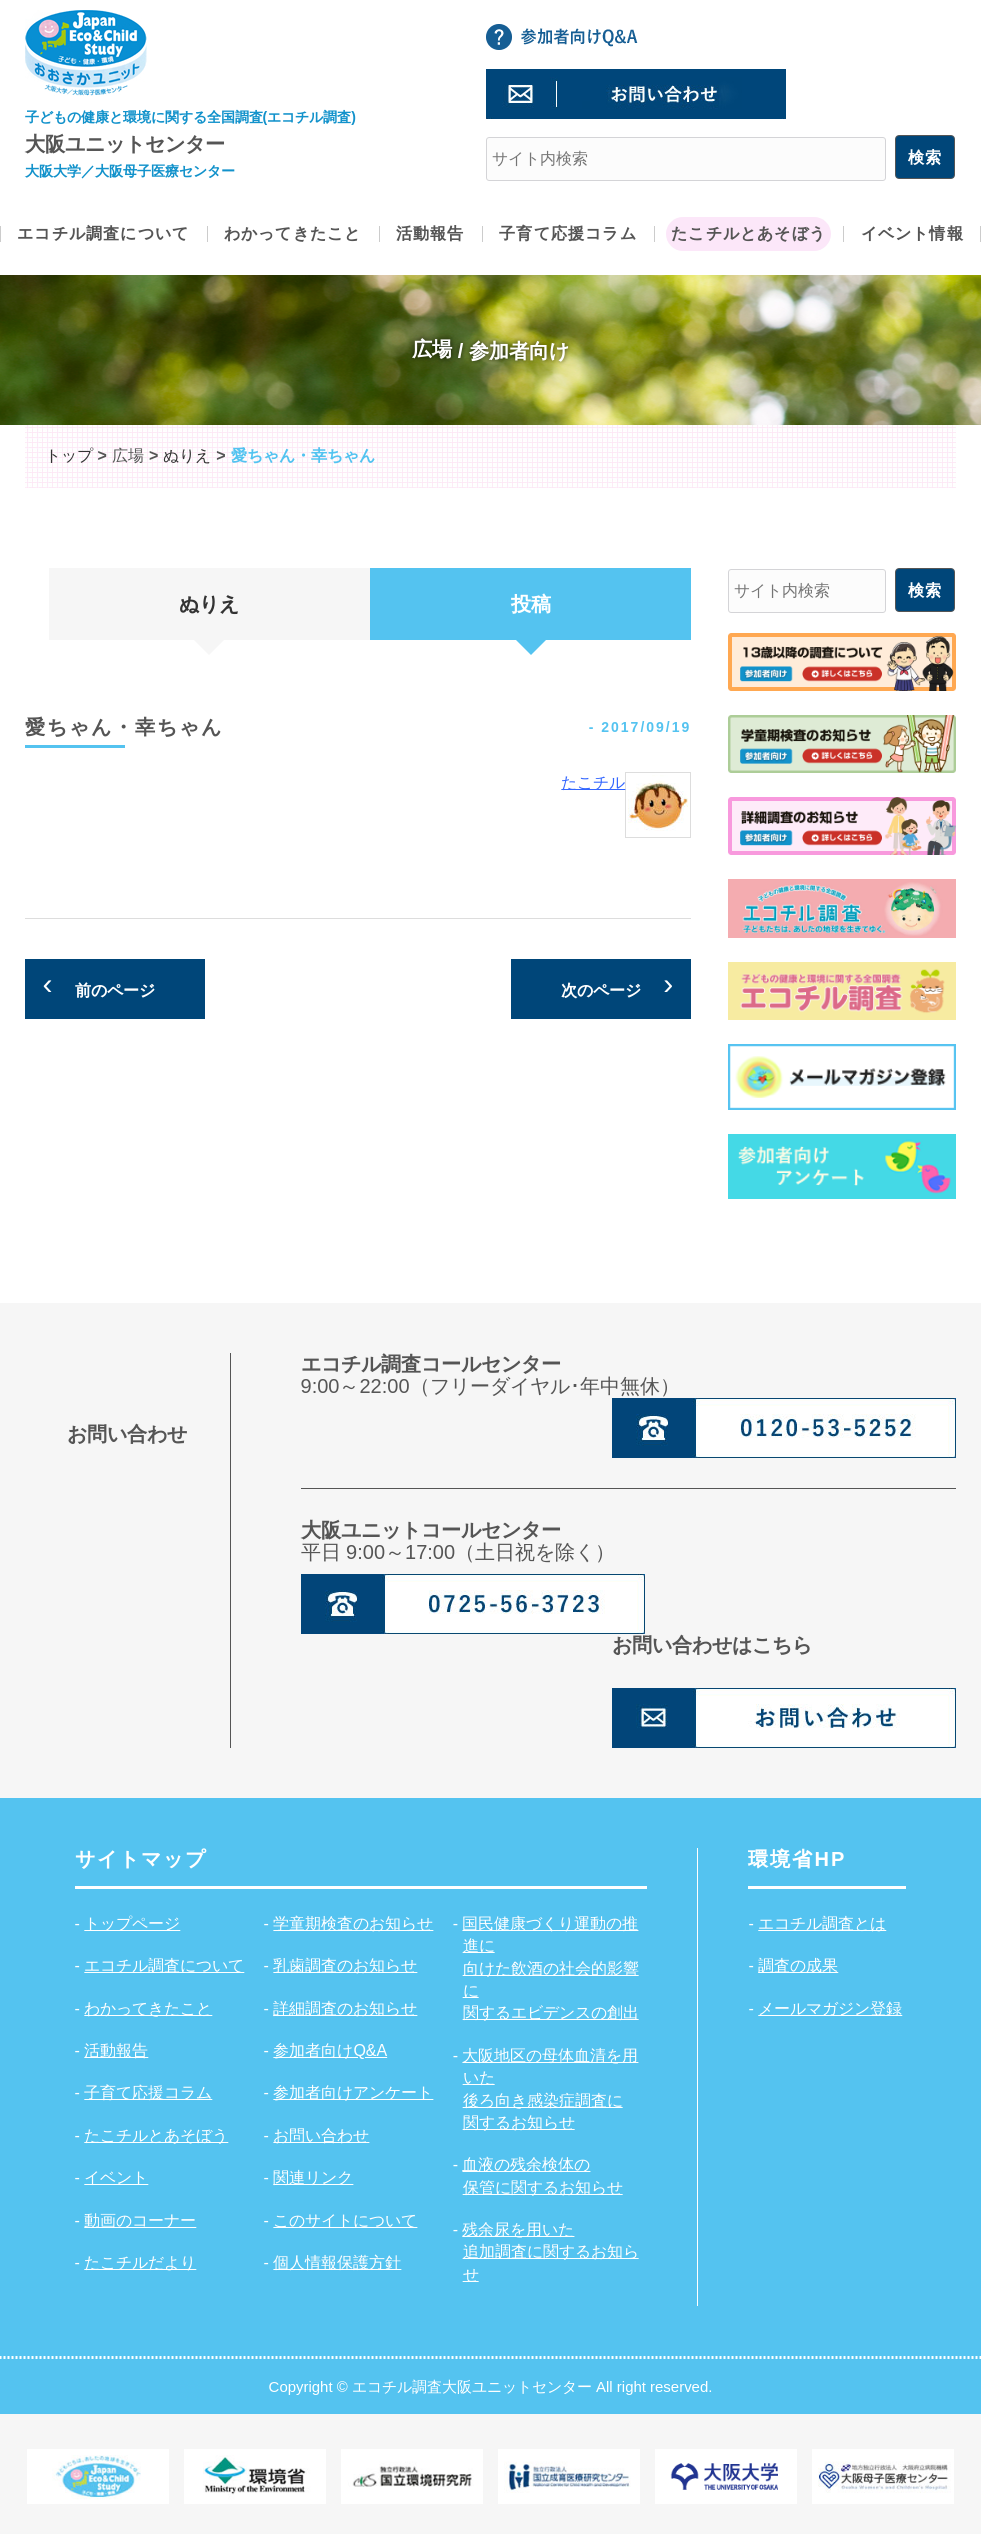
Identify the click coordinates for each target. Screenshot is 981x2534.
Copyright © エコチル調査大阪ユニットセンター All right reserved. (490, 2386)
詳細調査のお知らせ (345, 2008)
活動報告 (116, 2050)
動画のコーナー (140, 2220)
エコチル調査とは (822, 1923)
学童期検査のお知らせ (353, 1923)
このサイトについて (345, 2220)
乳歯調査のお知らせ (345, 1965)
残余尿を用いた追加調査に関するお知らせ (550, 2252)
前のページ (115, 990)
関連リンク (313, 2177)
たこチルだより (140, 2262)
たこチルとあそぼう (156, 2135)
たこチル (593, 782)
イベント (116, 2177)
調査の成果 (798, 1965)
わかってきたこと (148, 2008)
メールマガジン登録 (830, 2008)
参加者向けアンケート (353, 2092)
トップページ (132, 1923)
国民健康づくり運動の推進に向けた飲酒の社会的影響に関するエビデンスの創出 (550, 1968)
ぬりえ (209, 604)
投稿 (531, 604)
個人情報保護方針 (337, 2262)
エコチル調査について (164, 1965)
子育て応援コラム (148, 2092)
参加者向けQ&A (330, 2050)
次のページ (601, 990)
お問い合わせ (321, 2135)
